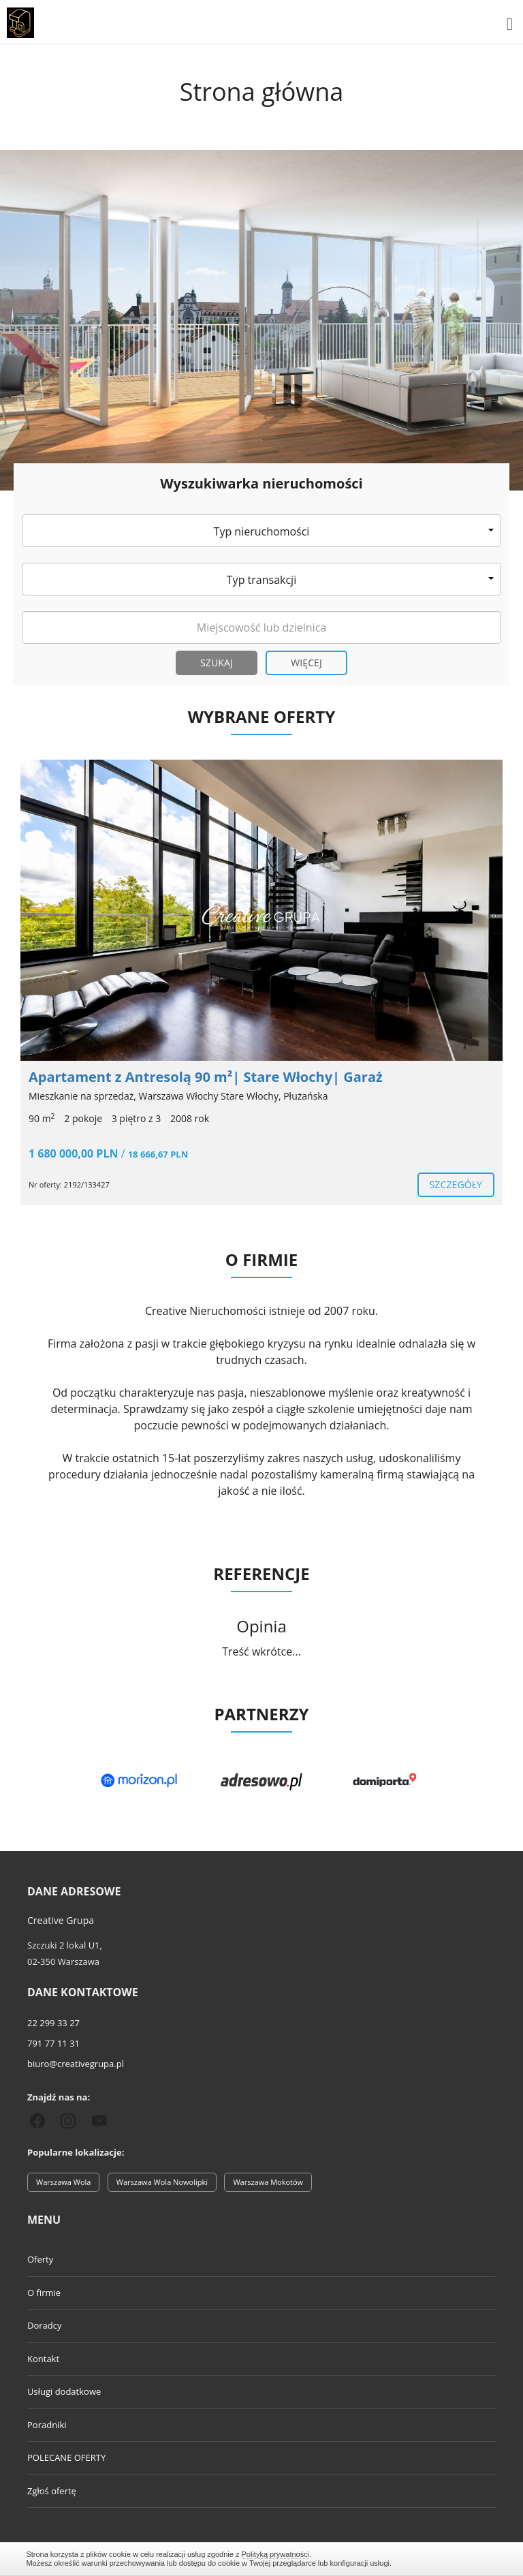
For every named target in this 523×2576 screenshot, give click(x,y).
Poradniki (47, 2425)
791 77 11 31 (53, 2043)
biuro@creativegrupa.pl (75, 2064)
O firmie (44, 2292)
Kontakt (43, 2359)
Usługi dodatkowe (64, 2391)
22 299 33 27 (53, 2023)
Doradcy (44, 2325)
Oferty (40, 2259)
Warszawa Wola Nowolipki (162, 2182)
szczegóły (456, 1184)
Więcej (306, 662)
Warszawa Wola (63, 2182)
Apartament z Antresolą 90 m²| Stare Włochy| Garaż (206, 1077)
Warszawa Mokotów (268, 2182)
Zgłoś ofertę (51, 2491)
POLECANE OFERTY (66, 2457)
